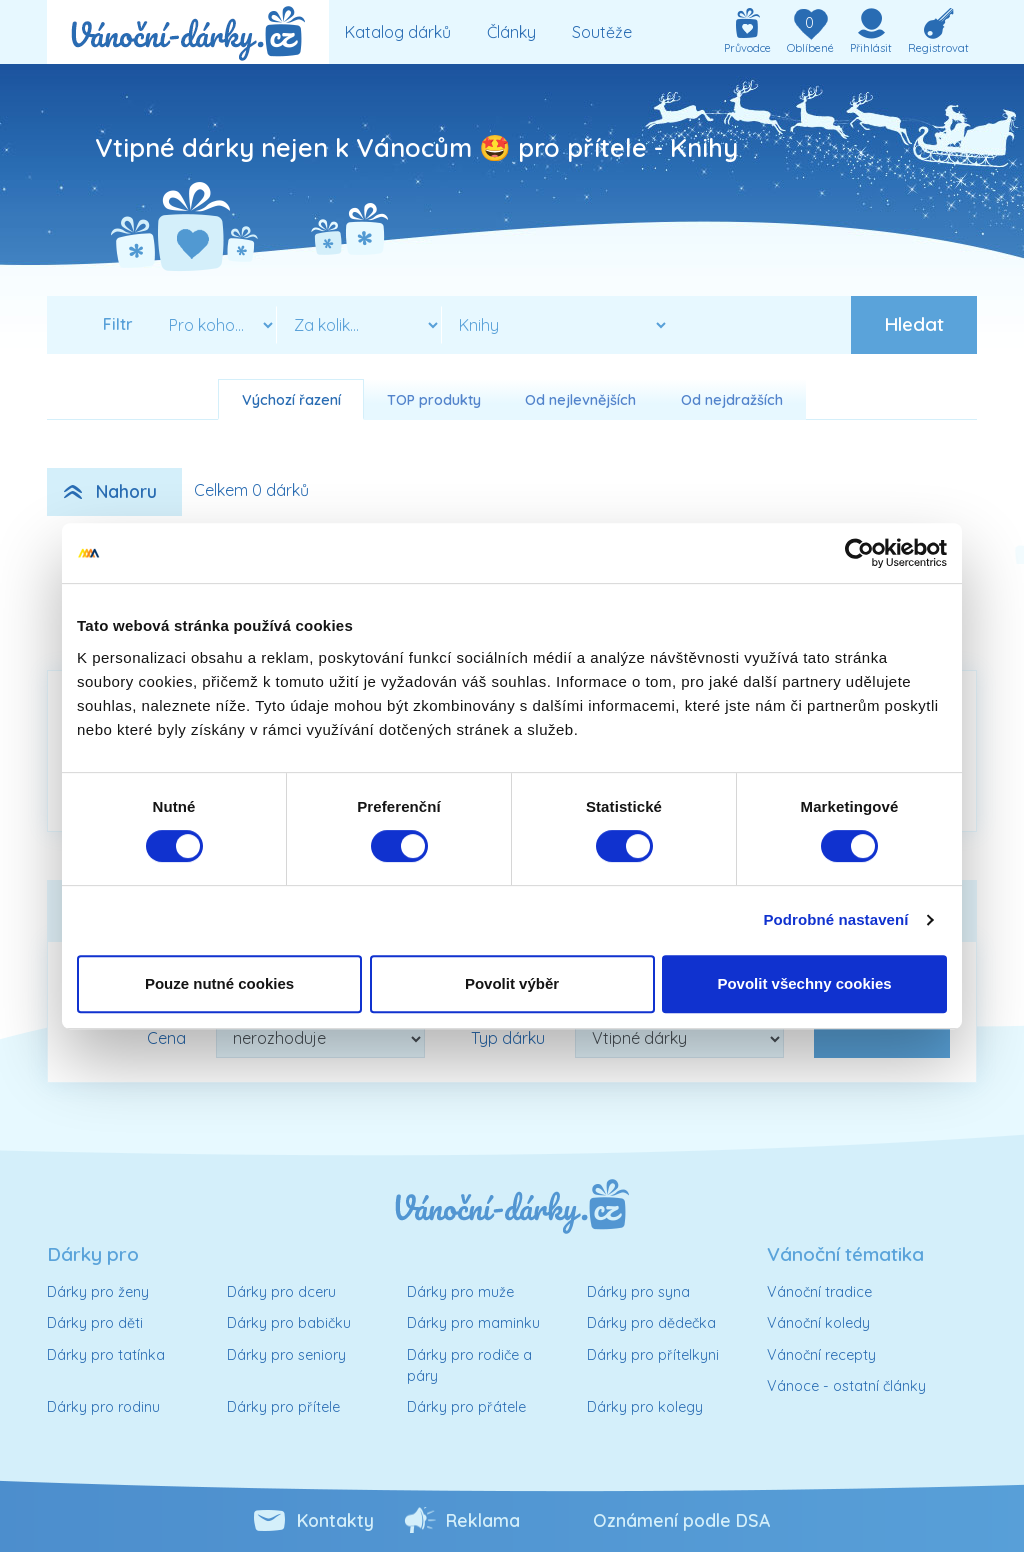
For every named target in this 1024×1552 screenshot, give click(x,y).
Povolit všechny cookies (804, 983)
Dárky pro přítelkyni (653, 1355)
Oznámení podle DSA (681, 1520)
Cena (166, 1038)
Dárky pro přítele (283, 1407)
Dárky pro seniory (286, 1355)
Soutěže (602, 32)
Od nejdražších (732, 400)
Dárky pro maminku (473, 1323)
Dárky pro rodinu (103, 1407)
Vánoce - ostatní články (846, 1386)
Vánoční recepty (821, 1355)
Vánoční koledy (818, 1323)
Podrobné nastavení (835, 919)
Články (511, 32)
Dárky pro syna (638, 1292)
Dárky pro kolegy (645, 1407)
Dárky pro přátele (466, 1407)
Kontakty (335, 1520)
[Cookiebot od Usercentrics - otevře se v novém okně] (859, 553)
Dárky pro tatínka (106, 1355)
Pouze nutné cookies (219, 983)
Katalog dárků (398, 32)
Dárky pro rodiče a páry (469, 1366)
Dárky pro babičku (289, 1323)
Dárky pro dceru (281, 1292)
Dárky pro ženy (98, 1292)
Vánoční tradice (819, 1292)
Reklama (483, 1520)
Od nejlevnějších (580, 400)
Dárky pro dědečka (651, 1323)
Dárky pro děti (95, 1323)
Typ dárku (508, 1038)
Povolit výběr (512, 983)
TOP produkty (434, 400)
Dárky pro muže (460, 1292)
